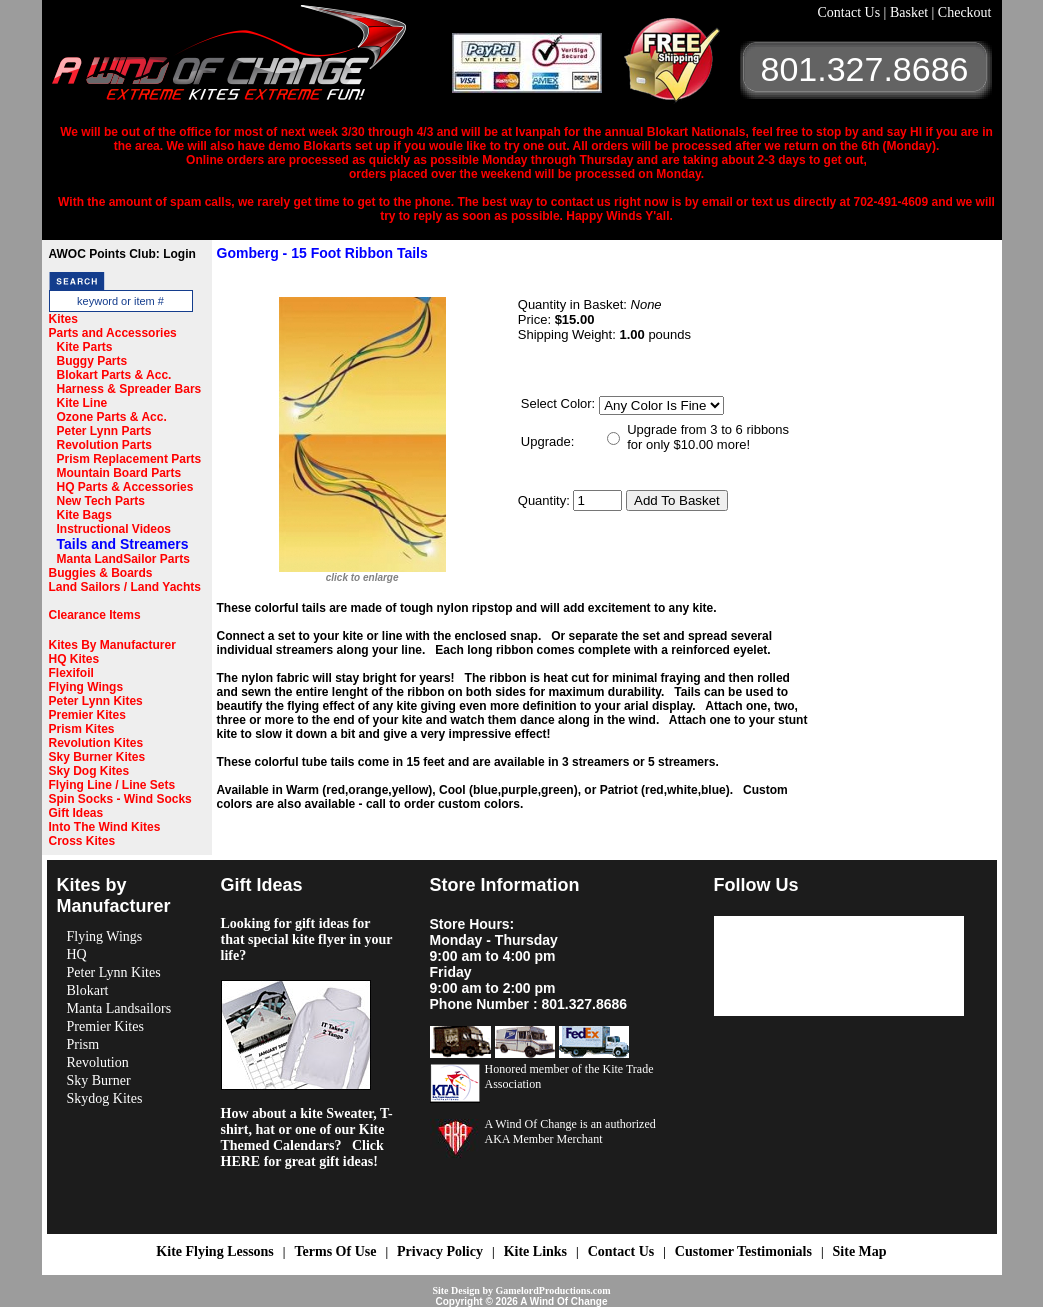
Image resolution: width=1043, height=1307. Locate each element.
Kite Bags (84, 515)
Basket (911, 12)
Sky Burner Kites (97, 757)
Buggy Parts (92, 361)
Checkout (965, 12)
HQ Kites (74, 659)
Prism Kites (82, 729)
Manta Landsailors (119, 1008)
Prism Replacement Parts (129, 459)
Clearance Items (95, 615)
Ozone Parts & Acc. (112, 417)
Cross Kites (82, 841)
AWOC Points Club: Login (122, 254)
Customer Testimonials (743, 1251)
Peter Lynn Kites (96, 701)
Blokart (88, 990)
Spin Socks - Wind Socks (120, 799)
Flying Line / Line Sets (112, 785)
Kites (63, 319)
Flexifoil (71, 673)
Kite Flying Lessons (214, 1251)
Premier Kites (87, 715)
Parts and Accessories (113, 333)
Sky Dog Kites (89, 771)
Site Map (860, 1251)
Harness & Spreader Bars (129, 389)
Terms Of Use (335, 1251)
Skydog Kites (105, 1098)
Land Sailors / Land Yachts (125, 587)
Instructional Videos (114, 529)
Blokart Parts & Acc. (114, 375)
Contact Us (851, 12)
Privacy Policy (440, 1251)
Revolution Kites (96, 743)
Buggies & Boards (101, 573)
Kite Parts (85, 347)
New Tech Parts (101, 501)
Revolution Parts (104, 445)
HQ (77, 954)
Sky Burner (99, 1080)
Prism (83, 1044)
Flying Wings (86, 687)
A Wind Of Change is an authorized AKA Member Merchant (570, 1131)
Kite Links (535, 1251)
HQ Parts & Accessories (125, 487)
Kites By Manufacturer (112, 645)
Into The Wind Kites (105, 827)
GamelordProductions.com (552, 1290)
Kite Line (82, 403)
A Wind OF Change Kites (252, 60)
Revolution (98, 1062)
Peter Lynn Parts (104, 431)
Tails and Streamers (123, 544)
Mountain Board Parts (119, 473)
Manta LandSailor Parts (123, 559)
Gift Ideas (76, 813)
